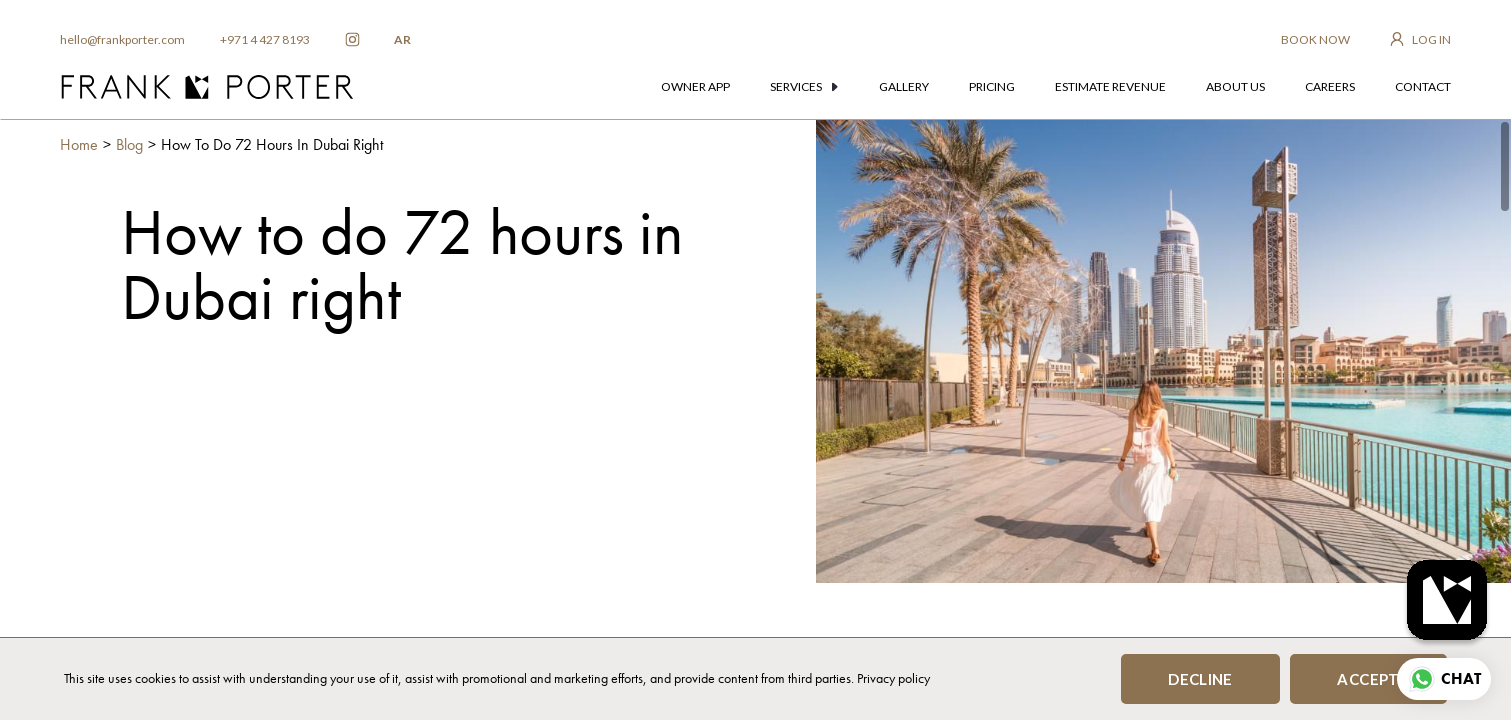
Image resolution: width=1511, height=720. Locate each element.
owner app (695, 86)
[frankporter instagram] (352, 40)
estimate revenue (1110, 86)
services (804, 86)
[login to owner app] (1420, 40)
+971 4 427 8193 (265, 39)
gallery (904, 86)
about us (1235, 86)
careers (1330, 86)
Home (79, 144)
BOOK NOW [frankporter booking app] (1315, 39)
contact (1423, 86)
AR (402, 39)
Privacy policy (893, 678)
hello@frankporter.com (122, 39)
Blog (129, 144)
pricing (992, 86)
